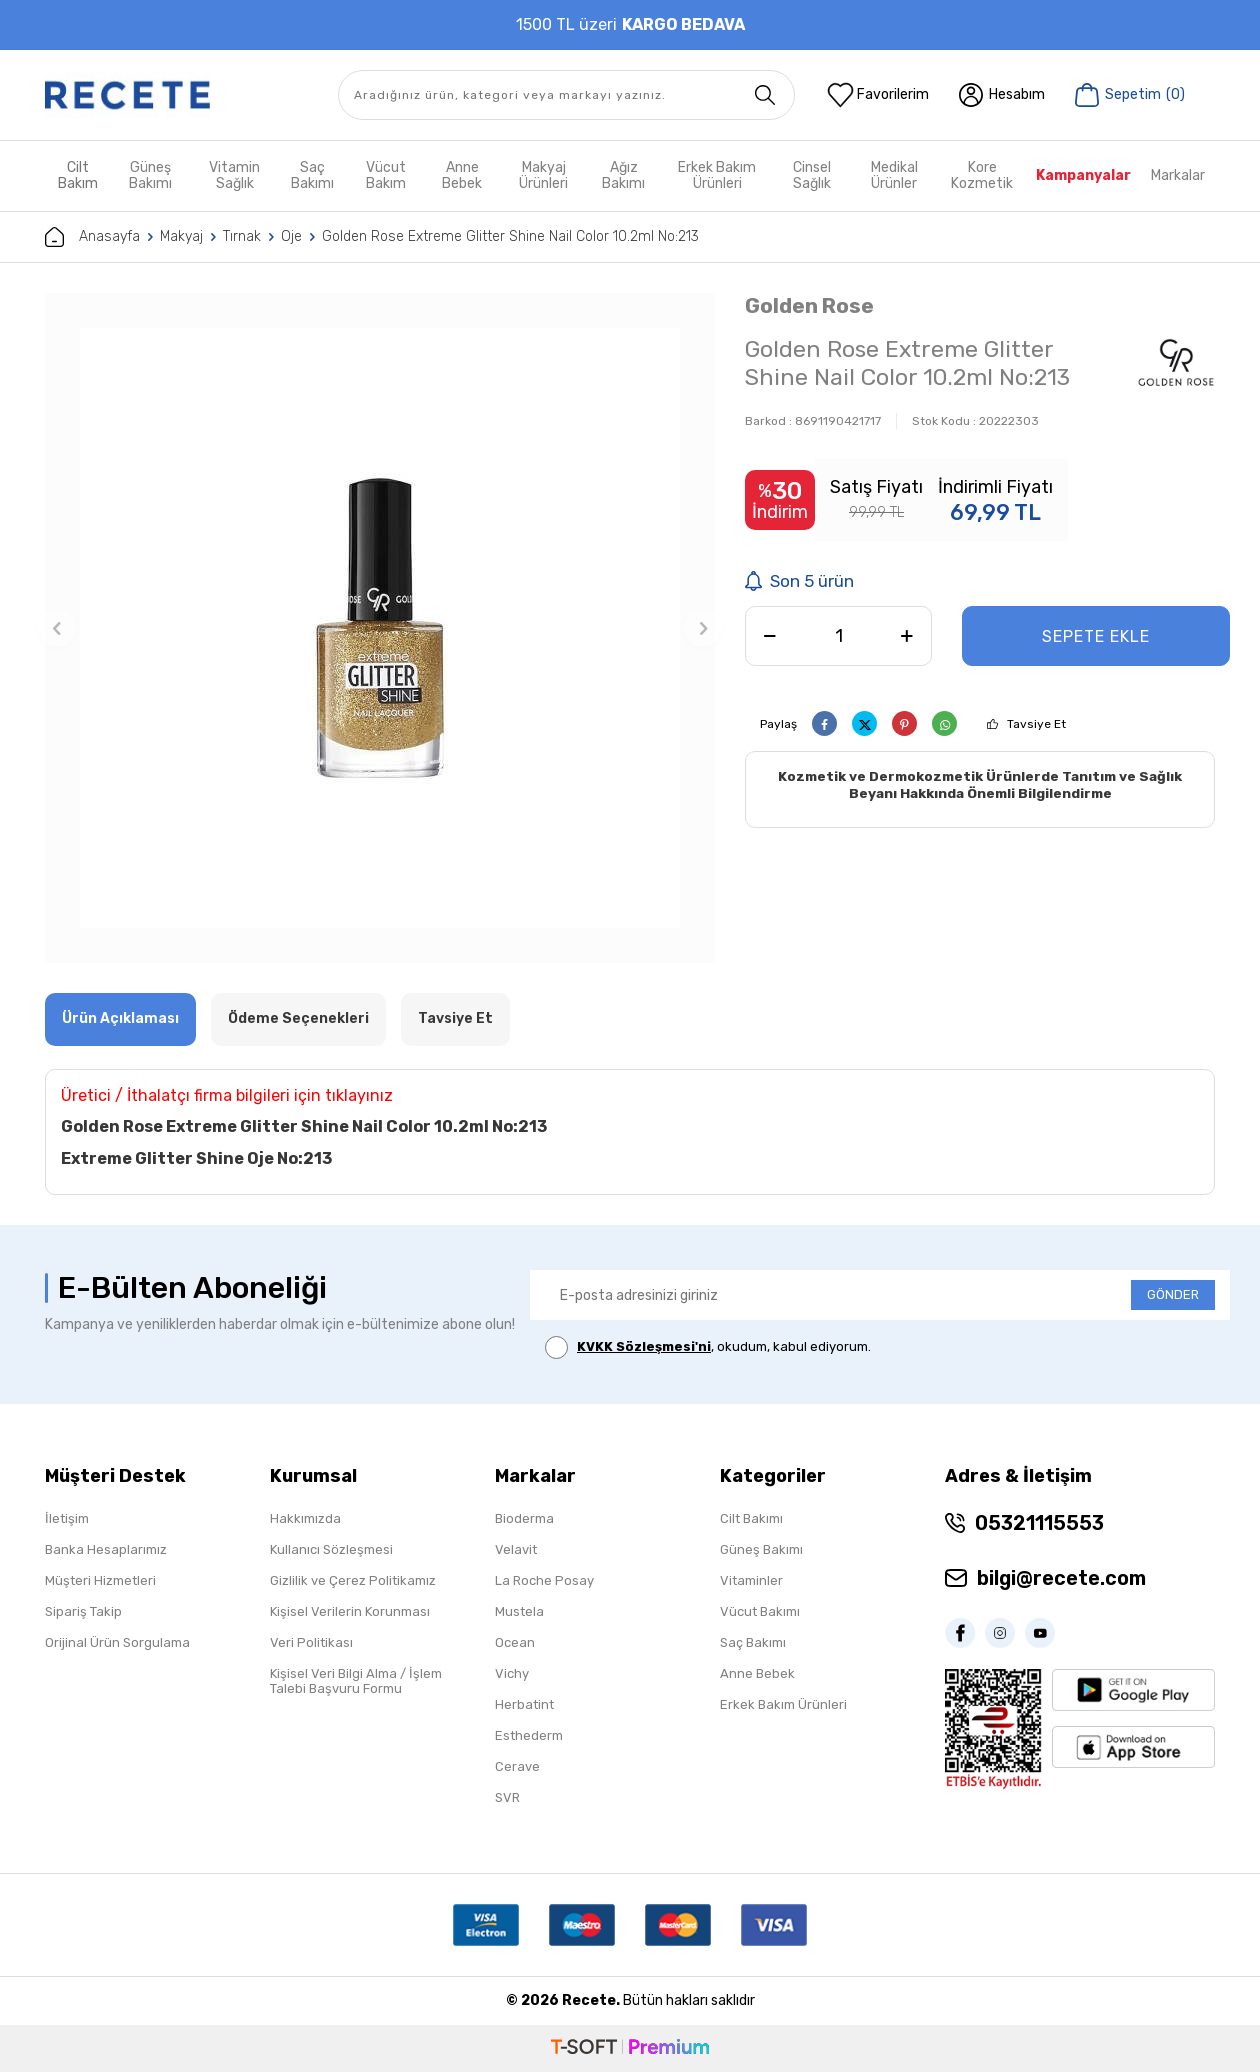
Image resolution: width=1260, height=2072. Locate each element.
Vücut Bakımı (760, 1611)
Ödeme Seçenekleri (298, 1018)
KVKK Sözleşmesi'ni (644, 1346)
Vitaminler (751, 1580)
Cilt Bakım (78, 175)
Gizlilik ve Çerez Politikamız (353, 1580)
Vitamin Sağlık (234, 175)
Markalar (1178, 175)
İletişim (67, 1518)
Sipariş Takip (83, 1611)
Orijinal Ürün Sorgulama (117, 1642)
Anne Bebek (462, 175)
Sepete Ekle (1096, 636)
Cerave (517, 1766)
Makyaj (181, 236)
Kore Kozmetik (982, 175)
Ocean (515, 1642)
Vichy (512, 1673)
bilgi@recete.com (1061, 1578)
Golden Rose (809, 305)
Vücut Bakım (386, 175)
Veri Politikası (311, 1642)
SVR (507, 1797)
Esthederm (529, 1735)
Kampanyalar (1083, 175)
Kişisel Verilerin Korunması (350, 1611)
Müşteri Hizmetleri (100, 1580)
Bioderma (524, 1518)
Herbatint (524, 1704)
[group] (380, 628)
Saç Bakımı (312, 175)
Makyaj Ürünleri (543, 175)
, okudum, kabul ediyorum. (708, 1347)
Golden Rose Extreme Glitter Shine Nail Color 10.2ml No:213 (510, 236)
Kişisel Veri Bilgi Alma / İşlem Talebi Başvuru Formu (356, 1681)
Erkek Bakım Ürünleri (717, 175)
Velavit (516, 1549)
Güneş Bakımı (150, 175)
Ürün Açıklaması (120, 1018)
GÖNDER (1173, 1294)
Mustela (519, 1611)
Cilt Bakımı (751, 1518)
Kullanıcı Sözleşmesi (331, 1549)
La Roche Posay (544, 1580)
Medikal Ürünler (894, 175)
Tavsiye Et (1036, 724)
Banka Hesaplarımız (106, 1549)
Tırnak (242, 236)
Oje (291, 236)
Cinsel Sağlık (812, 175)
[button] (57, 628)
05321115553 (1039, 1523)
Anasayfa (92, 237)
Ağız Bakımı (623, 175)
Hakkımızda (305, 1518)
